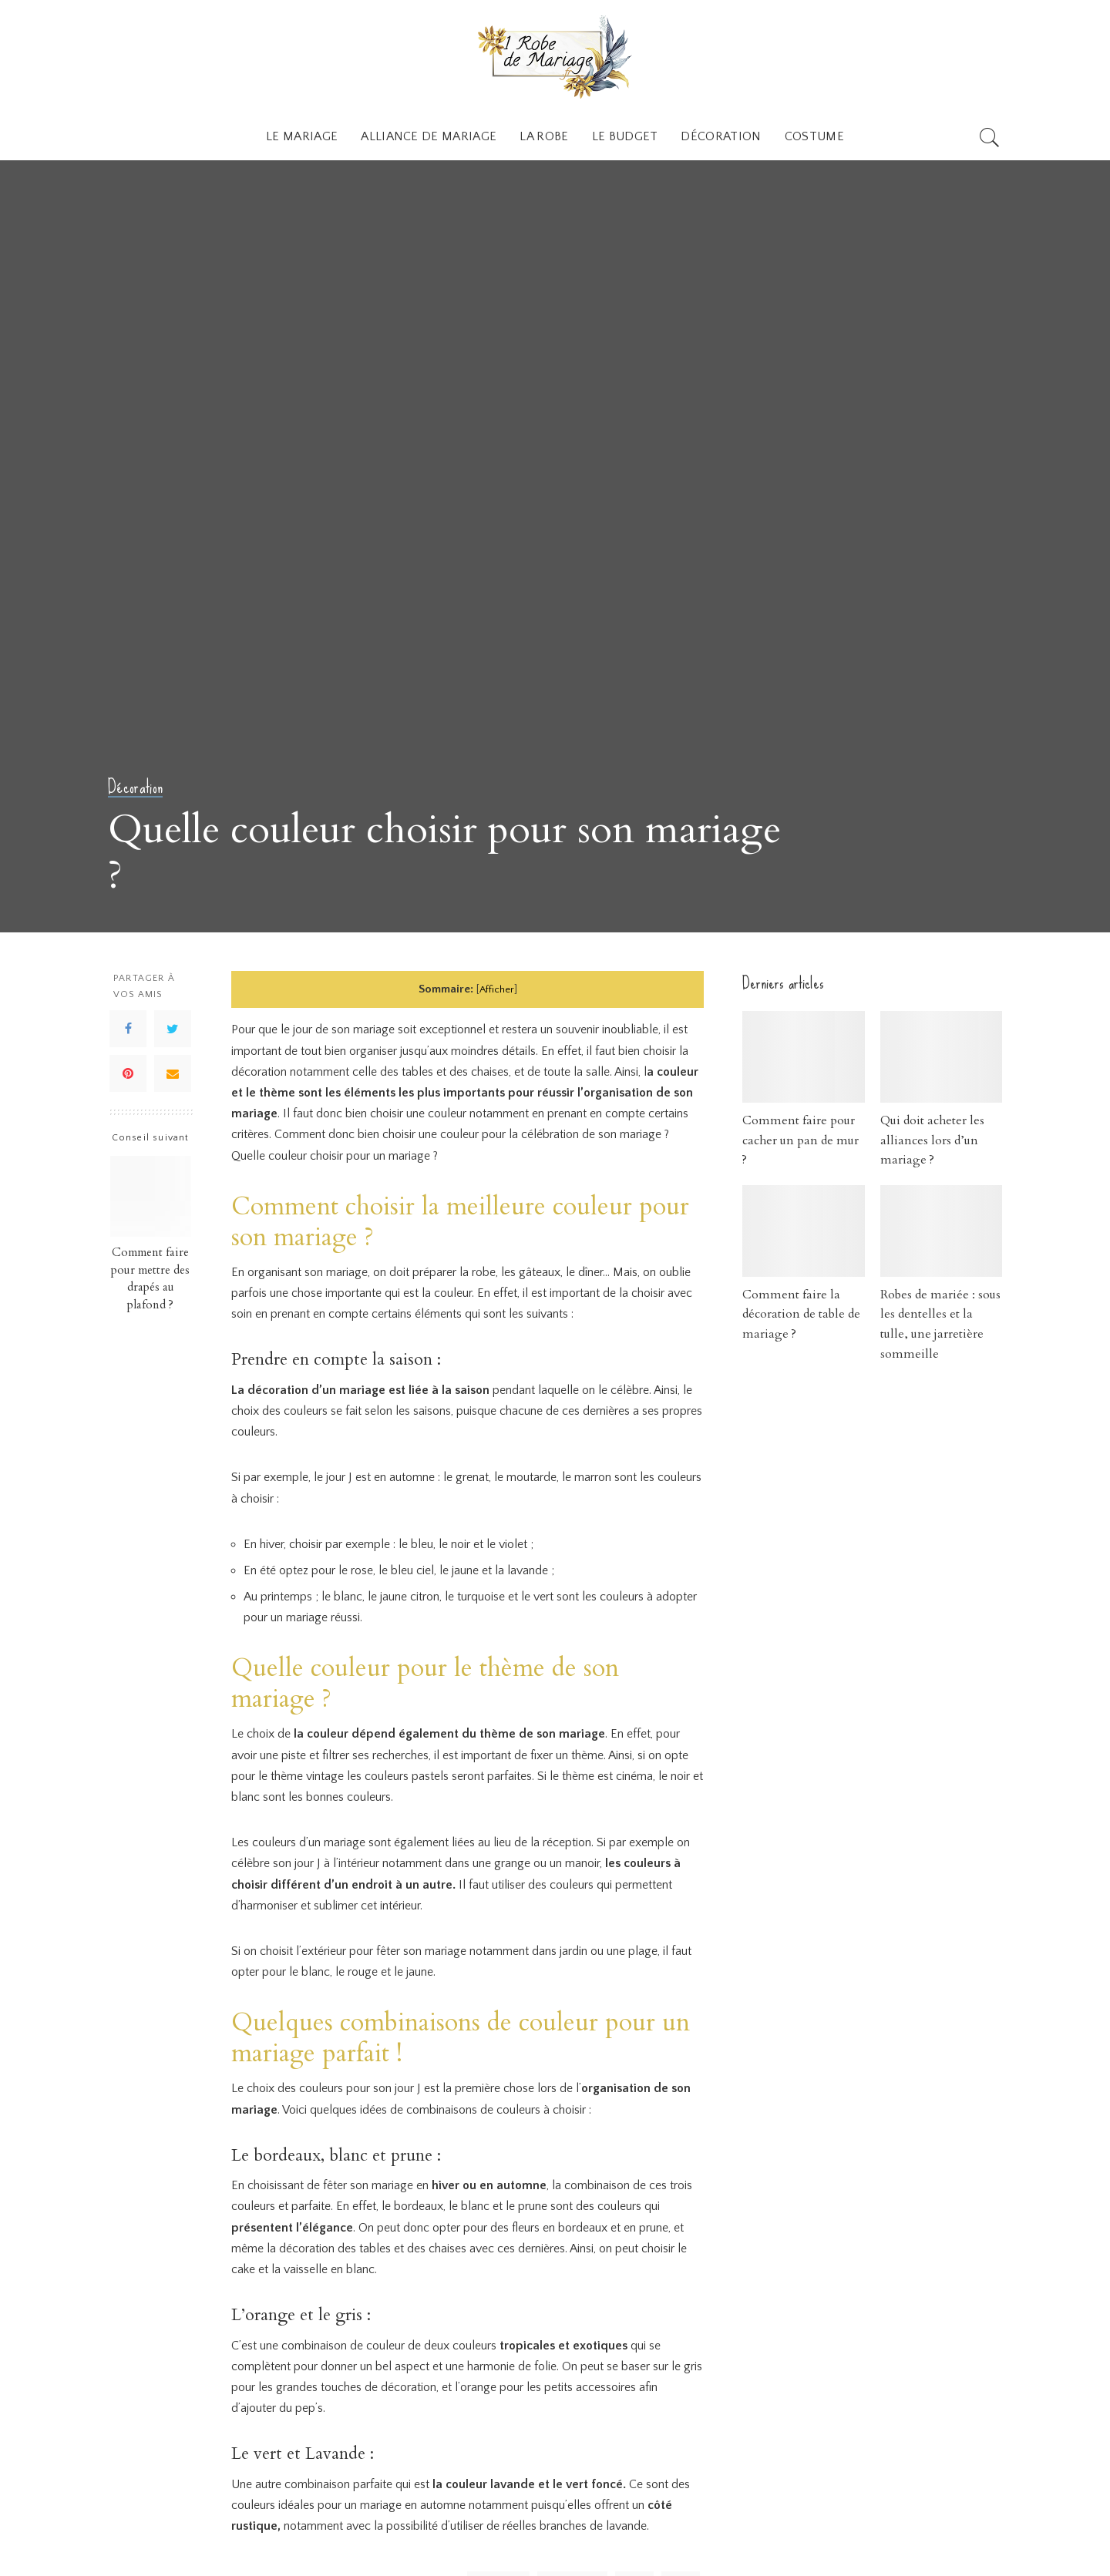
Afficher (497, 989)
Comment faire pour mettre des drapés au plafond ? (150, 1279)
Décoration (135, 788)
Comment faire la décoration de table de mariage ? (799, 1314)
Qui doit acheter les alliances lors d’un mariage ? (931, 1140)
